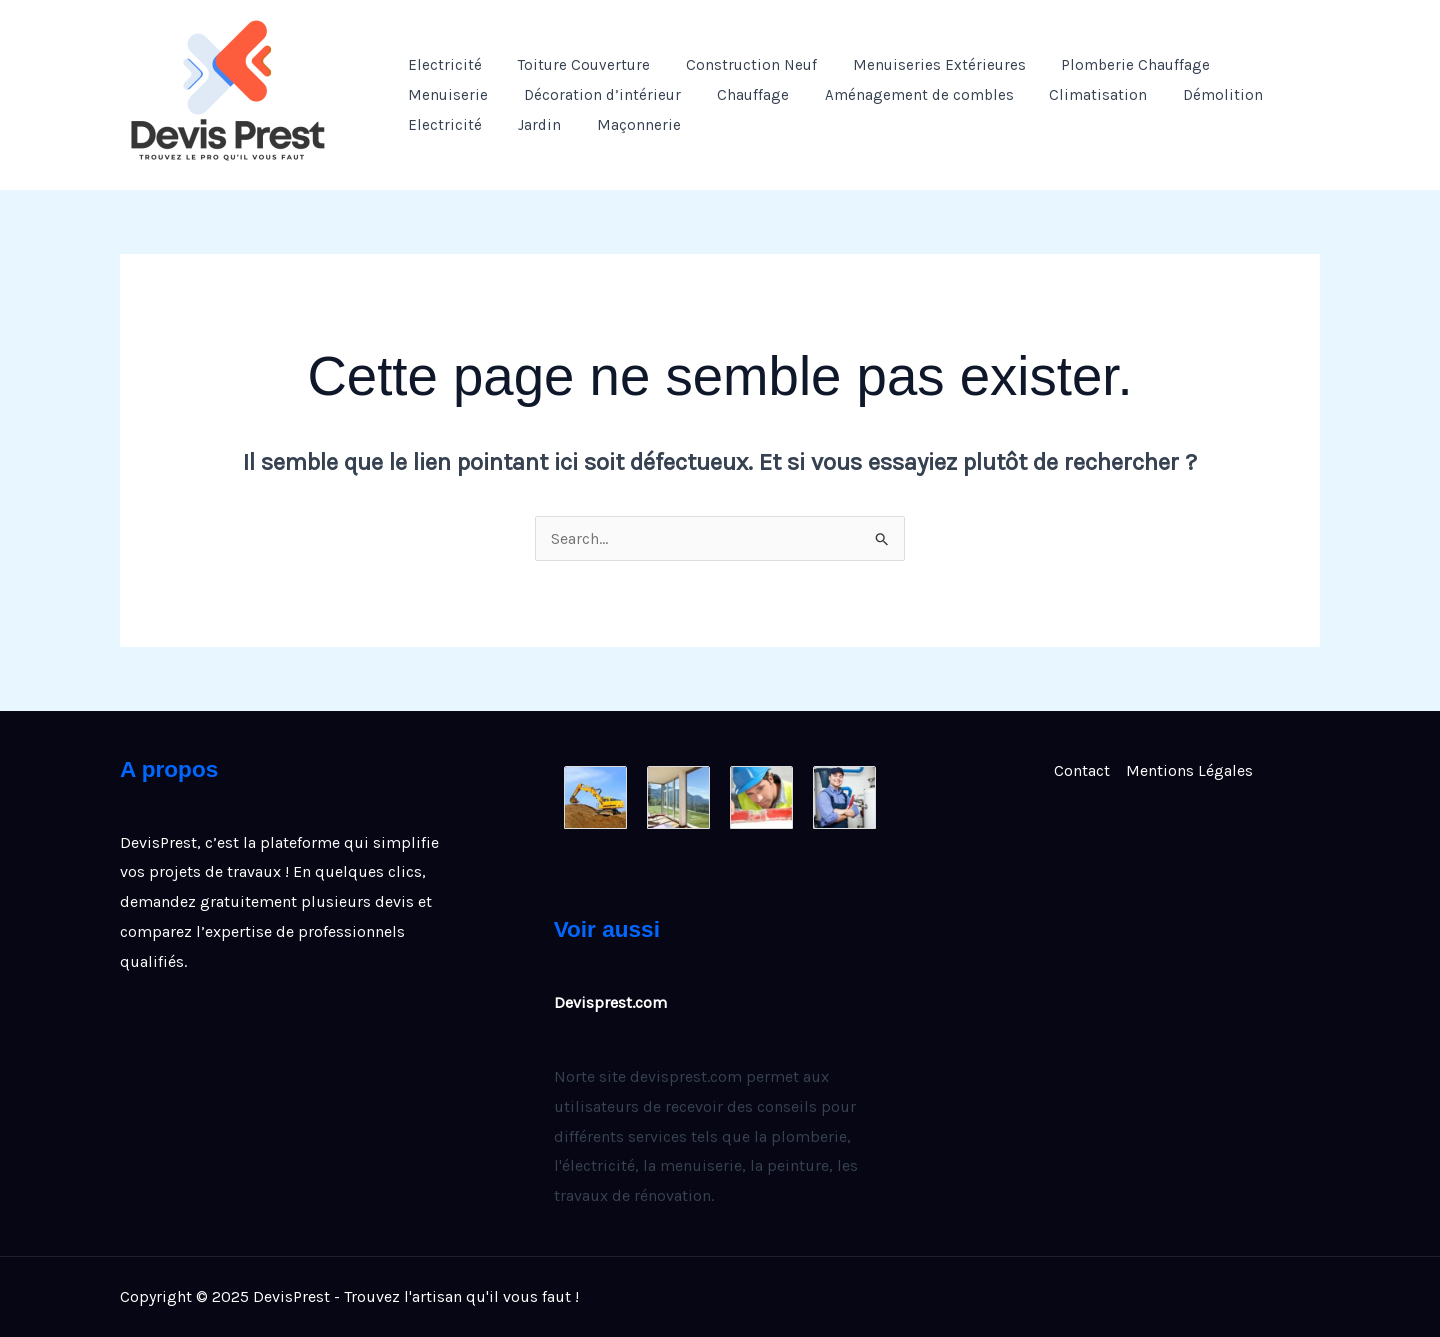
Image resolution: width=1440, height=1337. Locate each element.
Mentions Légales (1189, 770)
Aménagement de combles (898, 95)
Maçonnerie (624, 125)
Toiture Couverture (575, 65)
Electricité (442, 65)
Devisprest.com (610, 1002)
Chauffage (738, 95)
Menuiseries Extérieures (918, 65)
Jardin (530, 125)
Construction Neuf (736, 65)
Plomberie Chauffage (1109, 65)
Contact (1082, 770)
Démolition (1192, 95)
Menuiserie (445, 95)
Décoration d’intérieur (593, 95)
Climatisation (1072, 95)
